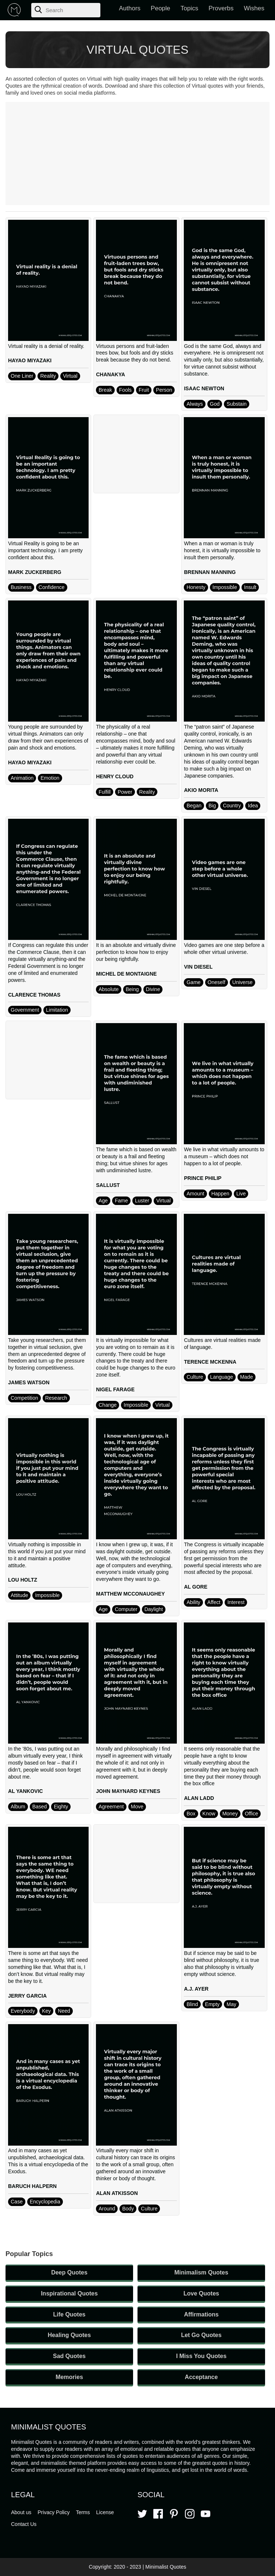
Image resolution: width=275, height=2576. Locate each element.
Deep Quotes (69, 2272)
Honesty (195, 587)
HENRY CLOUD (114, 776)
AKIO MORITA (201, 790)
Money (230, 1813)
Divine (153, 989)
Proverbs (220, 8)
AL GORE (195, 1587)
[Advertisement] (137, 153)
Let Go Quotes (201, 2335)
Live (241, 1194)
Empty (212, 2004)
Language (221, 1377)
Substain (236, 404)
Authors (130, 8)
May (231, 2004)
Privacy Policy (53, 2512)
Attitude (19, 1595)
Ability (193, 1602)
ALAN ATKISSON (117, 2193)
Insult (250, 587)
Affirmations (201, 2314)
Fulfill (105, 792)
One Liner (22, 376)
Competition (24, 1398)
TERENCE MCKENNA (210, 1362)
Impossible (225, 587)
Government (25, 1010)
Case (17, 2202)
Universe (242, 982)
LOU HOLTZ (22, 1580)
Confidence (52, 587)
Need (64, 2011)
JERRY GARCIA (27, 1996)
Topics (189, 8)
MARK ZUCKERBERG (34, 572)
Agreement (111, 1806)
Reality (48, 376)
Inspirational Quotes (69, 2293)
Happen (220, 1194)
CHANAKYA (110, 374)
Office (251, 1813)
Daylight (153, 1609)
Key (46, 2011)
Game (193, 982)
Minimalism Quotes (201, 2272)
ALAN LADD (199, 1798)
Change (108, 1405)
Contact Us (23, 2524)
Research (56, 1398)
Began (193, 805)
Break (105, 390)
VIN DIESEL (198, 967)
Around (107, 2209)
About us (21, 2512)
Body (128, 2209)
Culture (194, 1377)
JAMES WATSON (29, 1382)
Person (164, 390)
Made (246, 1377)
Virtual (70, 376)
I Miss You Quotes (201, 2356)
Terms (83, 2512)
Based (39, 1806)
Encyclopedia (45, 2202)
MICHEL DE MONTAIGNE (126, 974)
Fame (121, 1201)
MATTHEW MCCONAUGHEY (130, 1594)
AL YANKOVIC (25, 1791)
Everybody (23, 2011)
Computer (126, 1609)
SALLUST (108, 1185)
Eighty (61, 1806)
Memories (69, 2377)
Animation (22, 778)
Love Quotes (201, 2293)
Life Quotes (69, 2314)
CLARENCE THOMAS (34, 995)
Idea (253, 805)
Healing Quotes (69, 2335)
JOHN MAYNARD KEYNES (128, 1791)
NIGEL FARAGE (115, 1389)
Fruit (144, 390)
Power (125, 792)
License (105, 2512)
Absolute (108, 989)
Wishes (254, 8)
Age (103, 1201)
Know (209, 1813)
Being (132, 989)
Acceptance (201, 2377)
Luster (142, 1201)
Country (232, 805)
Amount (195, 1194)
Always (194, 404)
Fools (125, 390)
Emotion (49, 778)
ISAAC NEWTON (204, 388)
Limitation (57, 1010)
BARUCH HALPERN (32, 2186)
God (214, 404)
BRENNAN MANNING (210, 572)
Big (212, 805)
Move (137, 1806)
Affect (214, 1602)
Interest (235, 1602)
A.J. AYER (196, 1989)
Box (190, 1813)
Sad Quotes (69, 2356)
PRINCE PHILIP (202, 1178)
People (160, 8)
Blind (192, 2004)
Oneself (216, 982)
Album (18, 1806)
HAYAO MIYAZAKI (29, 360)
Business (21, 587)
